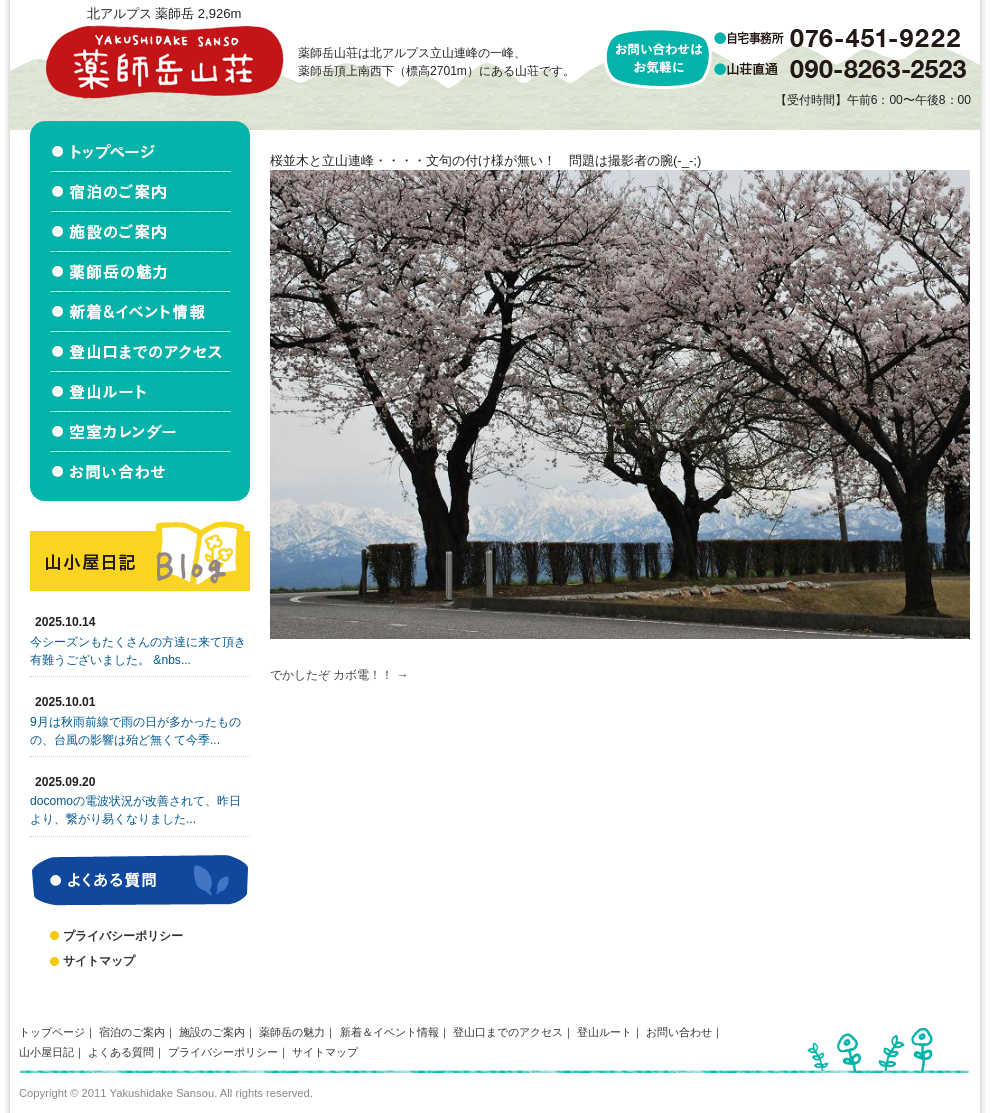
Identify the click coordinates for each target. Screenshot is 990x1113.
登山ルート (604, 1032)
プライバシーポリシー (123, 936)
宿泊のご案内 (132, 1032)
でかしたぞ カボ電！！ (331, 675)
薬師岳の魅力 (292, 1032)
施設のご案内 (212, 1032)
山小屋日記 (46, 1052)
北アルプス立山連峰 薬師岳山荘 (164, 61)
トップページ (52, 1032)
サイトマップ (99, 961)
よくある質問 (121, 1052)
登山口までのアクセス (508, 1032)
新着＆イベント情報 (389, 1032)
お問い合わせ (679, 1032)
